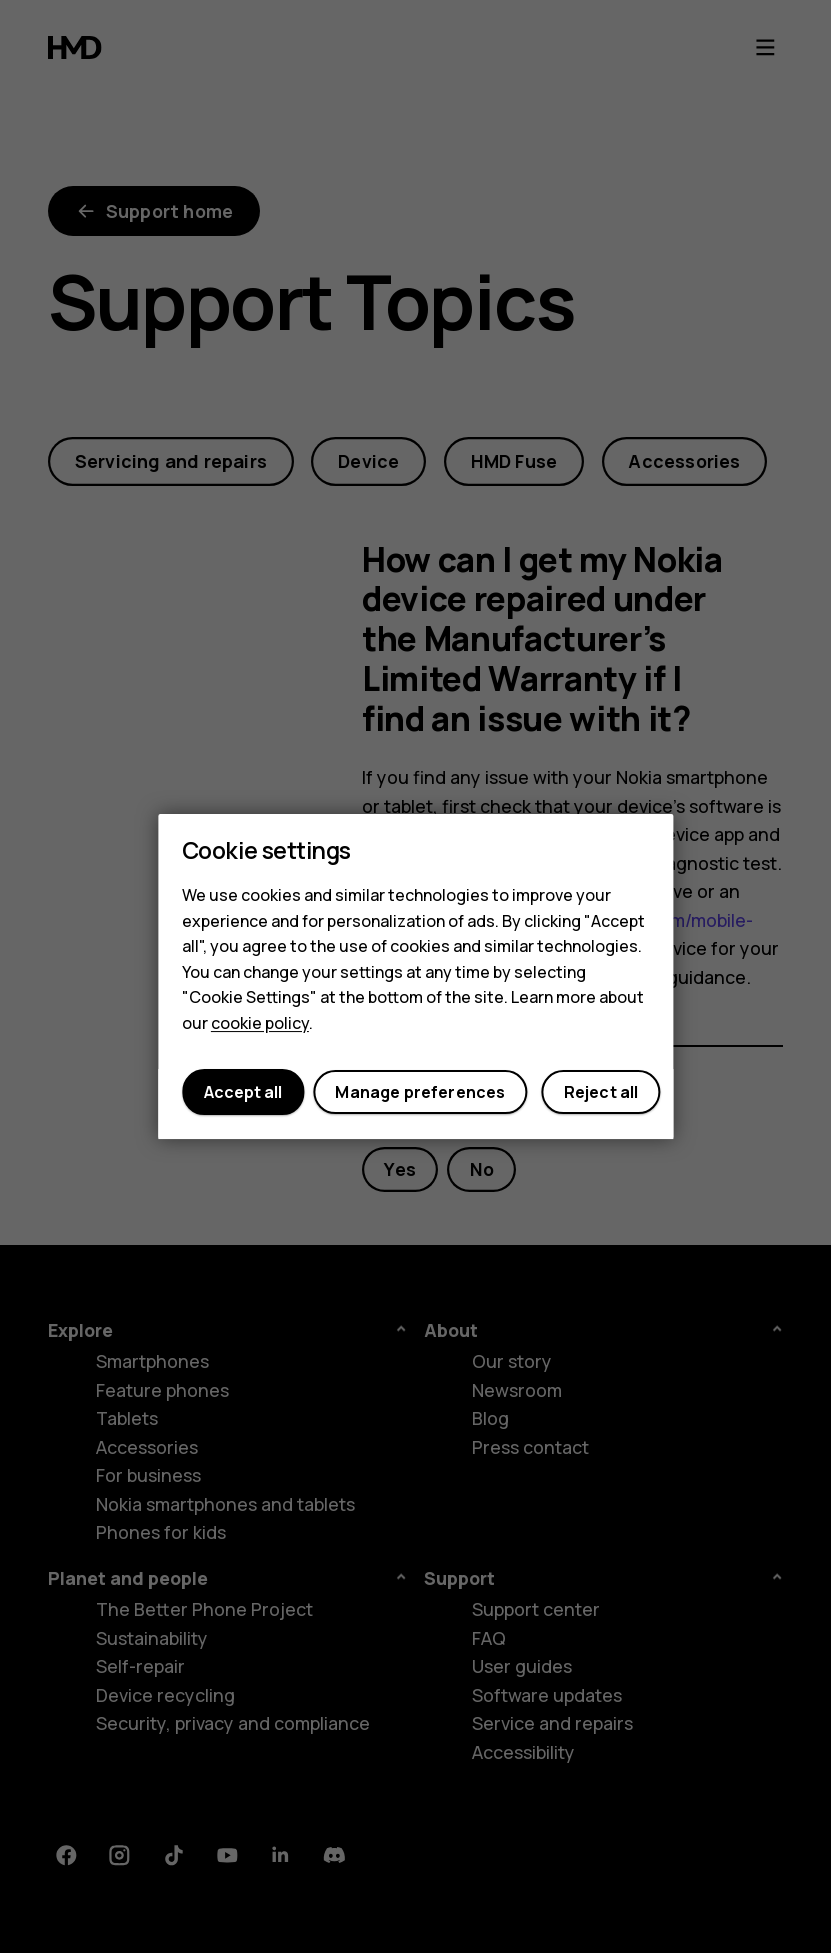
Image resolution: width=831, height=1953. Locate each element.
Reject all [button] (601, 1092)
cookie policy (260, 1023)
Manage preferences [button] (420, 1092)
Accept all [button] (243, 1092)
